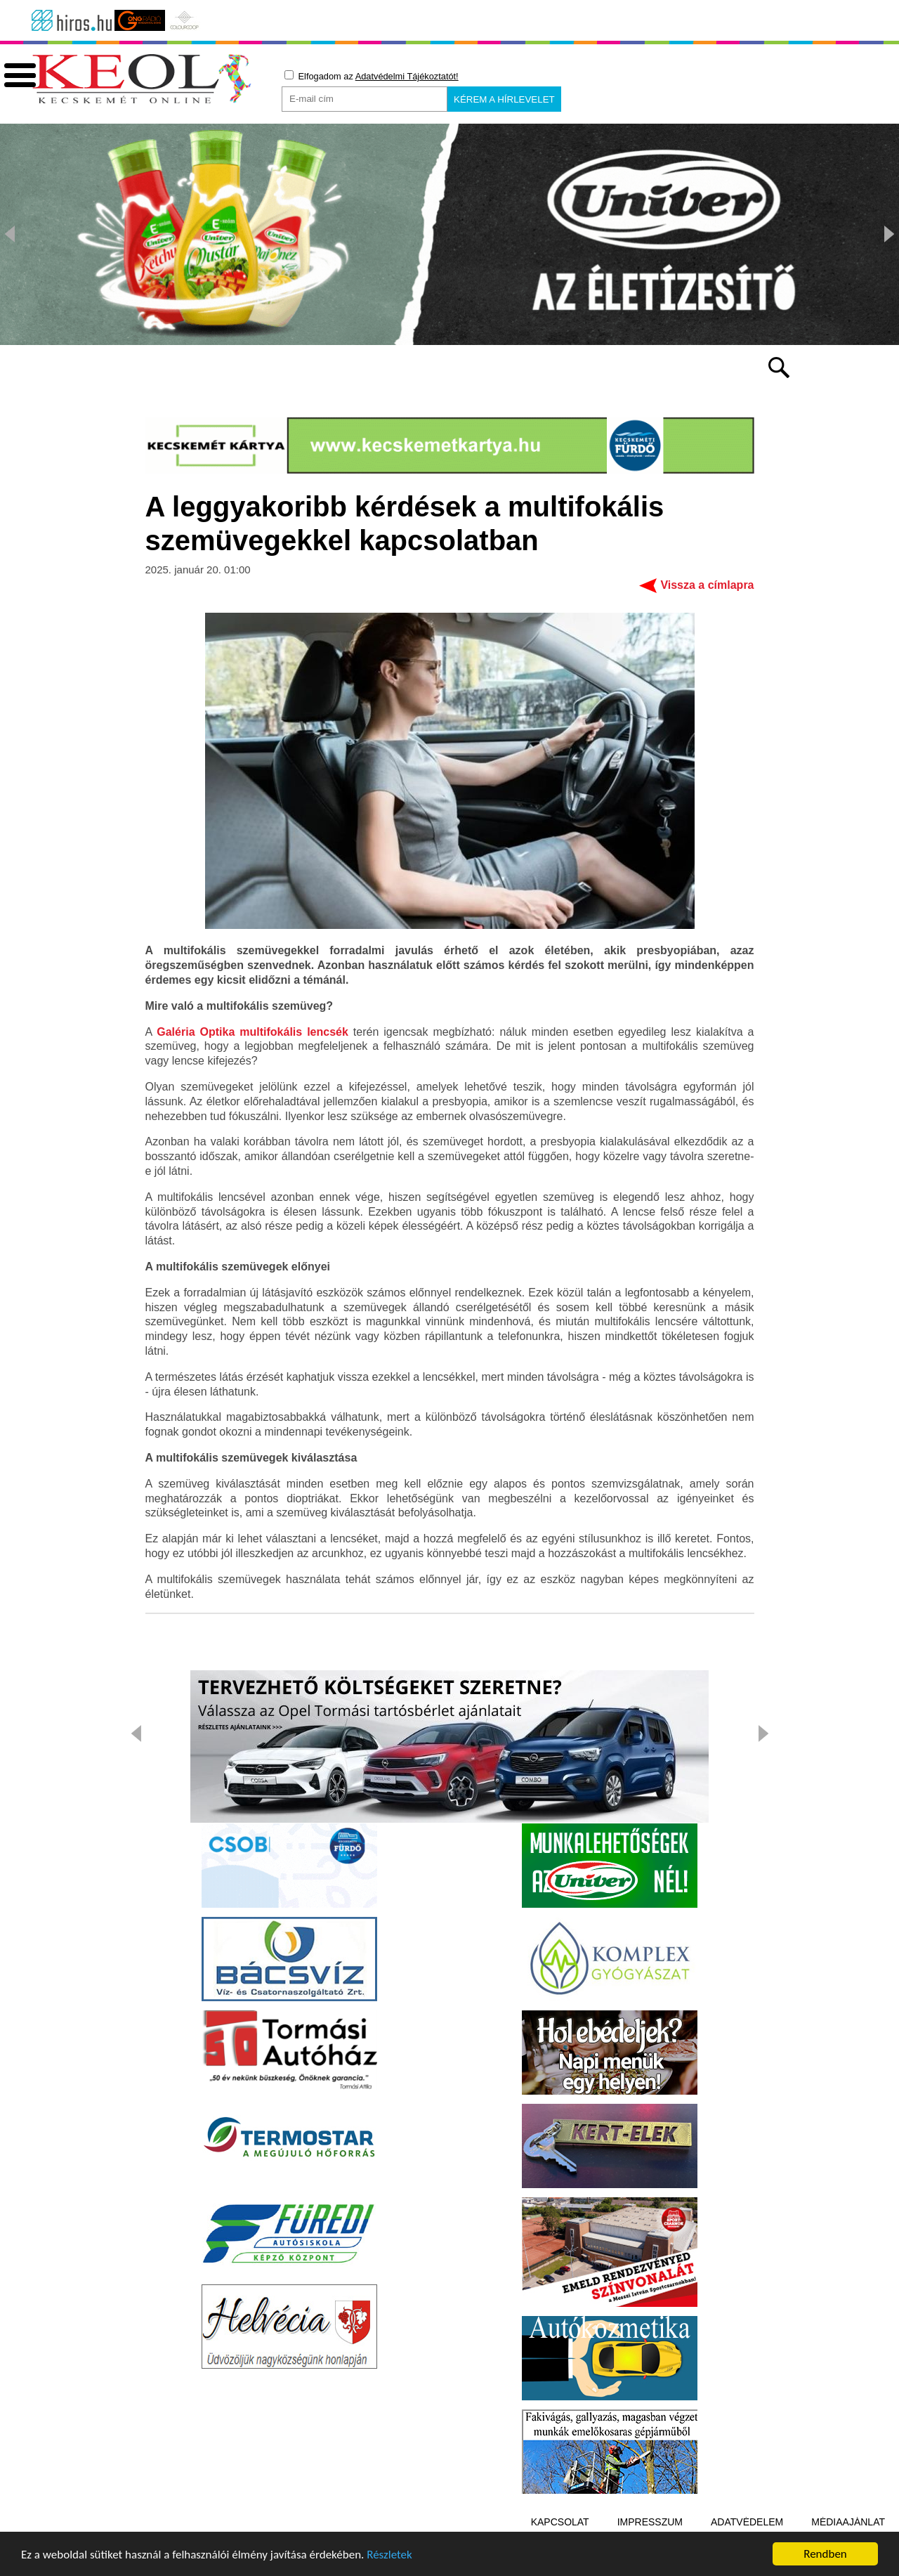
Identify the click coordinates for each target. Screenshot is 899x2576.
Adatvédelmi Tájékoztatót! (407, 76)
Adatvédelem (747, 2522)
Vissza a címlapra (707, 585)
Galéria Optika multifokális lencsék (252, 1032)
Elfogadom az (371, 76)
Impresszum (650, 2522)
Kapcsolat (560, 2522)
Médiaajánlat (848, 2522)
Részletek (389, 2558)
